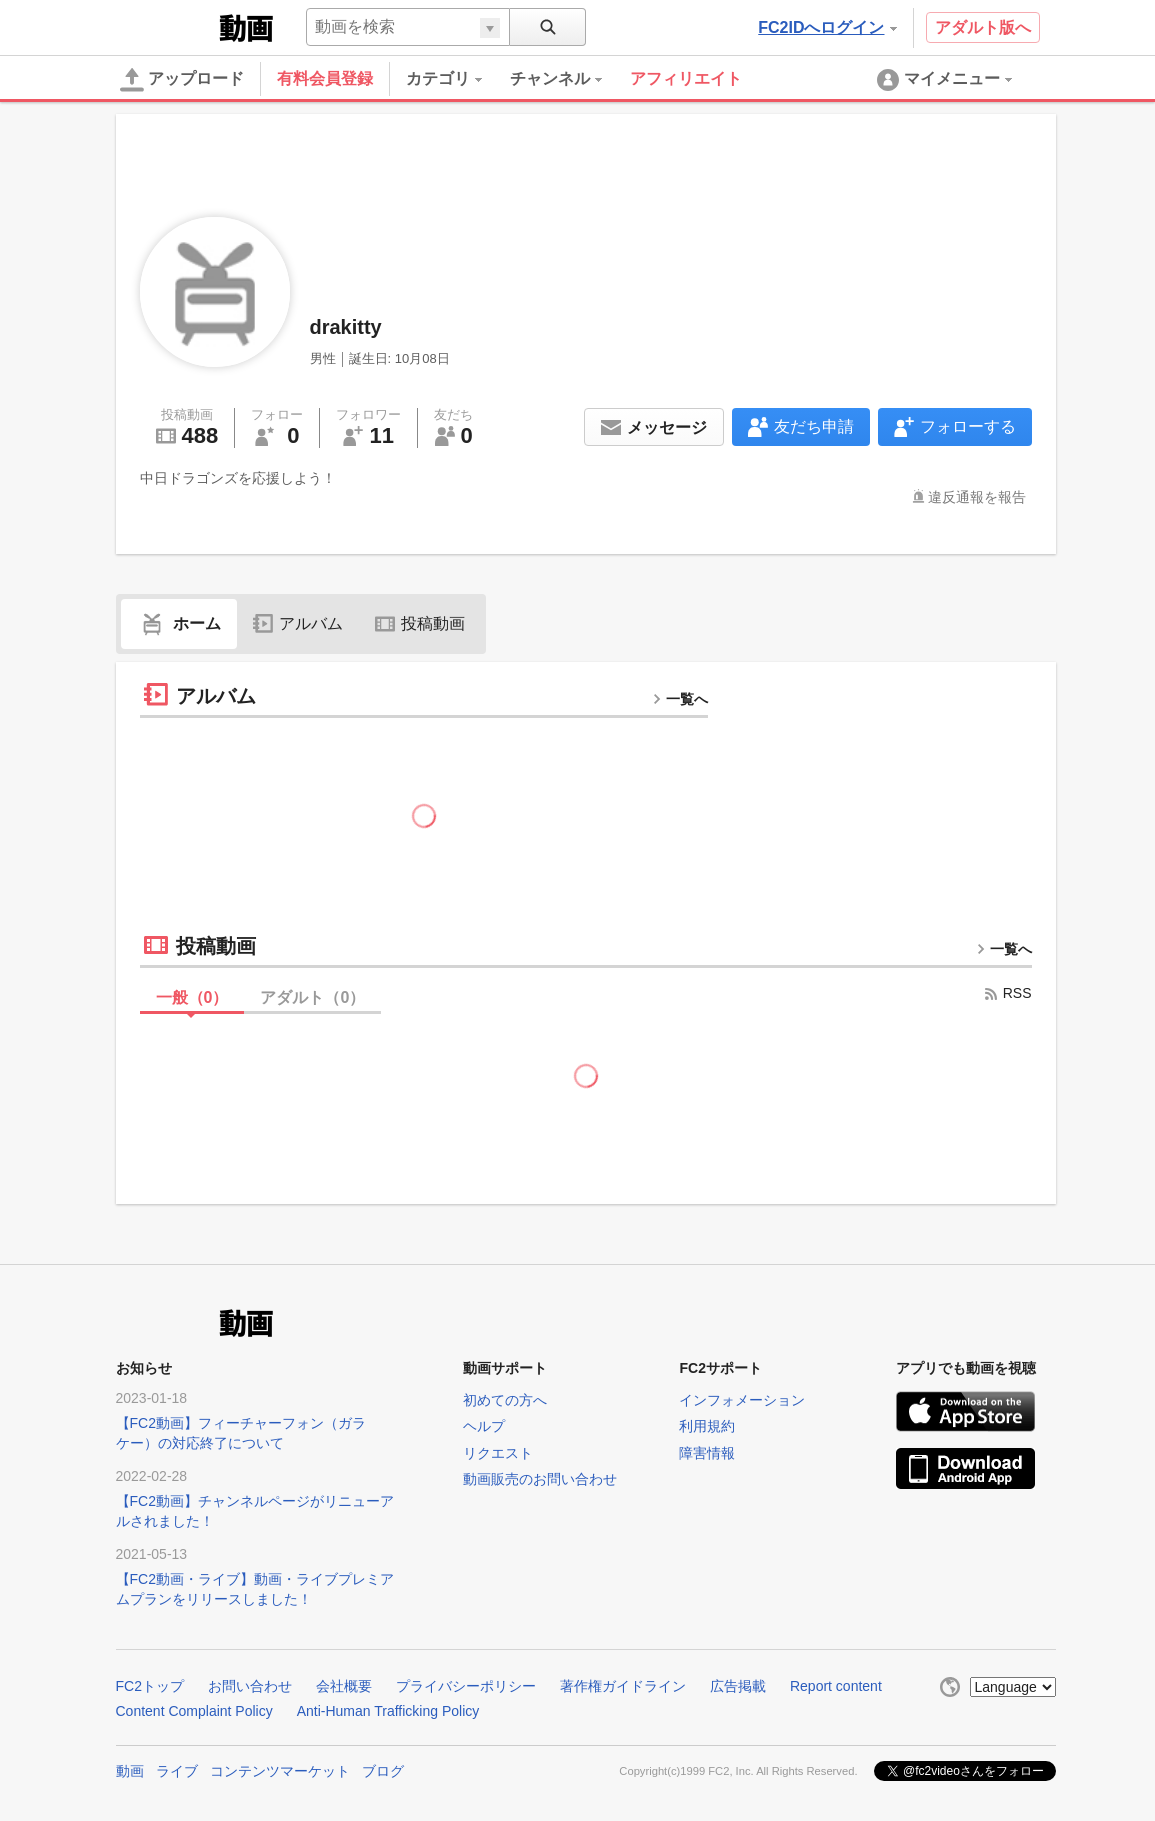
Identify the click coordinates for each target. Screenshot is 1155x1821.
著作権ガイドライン (623, 1686)
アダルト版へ (983, 27)
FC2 (165, 26)
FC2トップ (150, 1686)
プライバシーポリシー (466, 1686)
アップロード (182, 80)
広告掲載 (738, 1686)
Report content (836, 1686)
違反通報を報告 (977, 497)
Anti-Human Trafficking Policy (388, 1711)
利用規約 (707, 1426)
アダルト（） (312, 997)
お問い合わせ (250, 1686)
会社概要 (344, 1686)
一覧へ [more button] (680, 699)
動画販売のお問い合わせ (540, 1479)
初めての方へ (505, 1400)
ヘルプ (484, 1426)
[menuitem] (458, 79)
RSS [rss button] (1007, 993)
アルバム (298, 623)
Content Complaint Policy (194, 1711)
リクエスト (498, 1453)
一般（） (192, 997)
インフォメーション (742, 1400)
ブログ (383, 1771)
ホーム (179, 623)
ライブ (177, 1771)
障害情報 (707, 1453)
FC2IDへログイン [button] (827, 27)
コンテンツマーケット (280, 1771)
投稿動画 (420, 623)
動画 (130, 1771)
